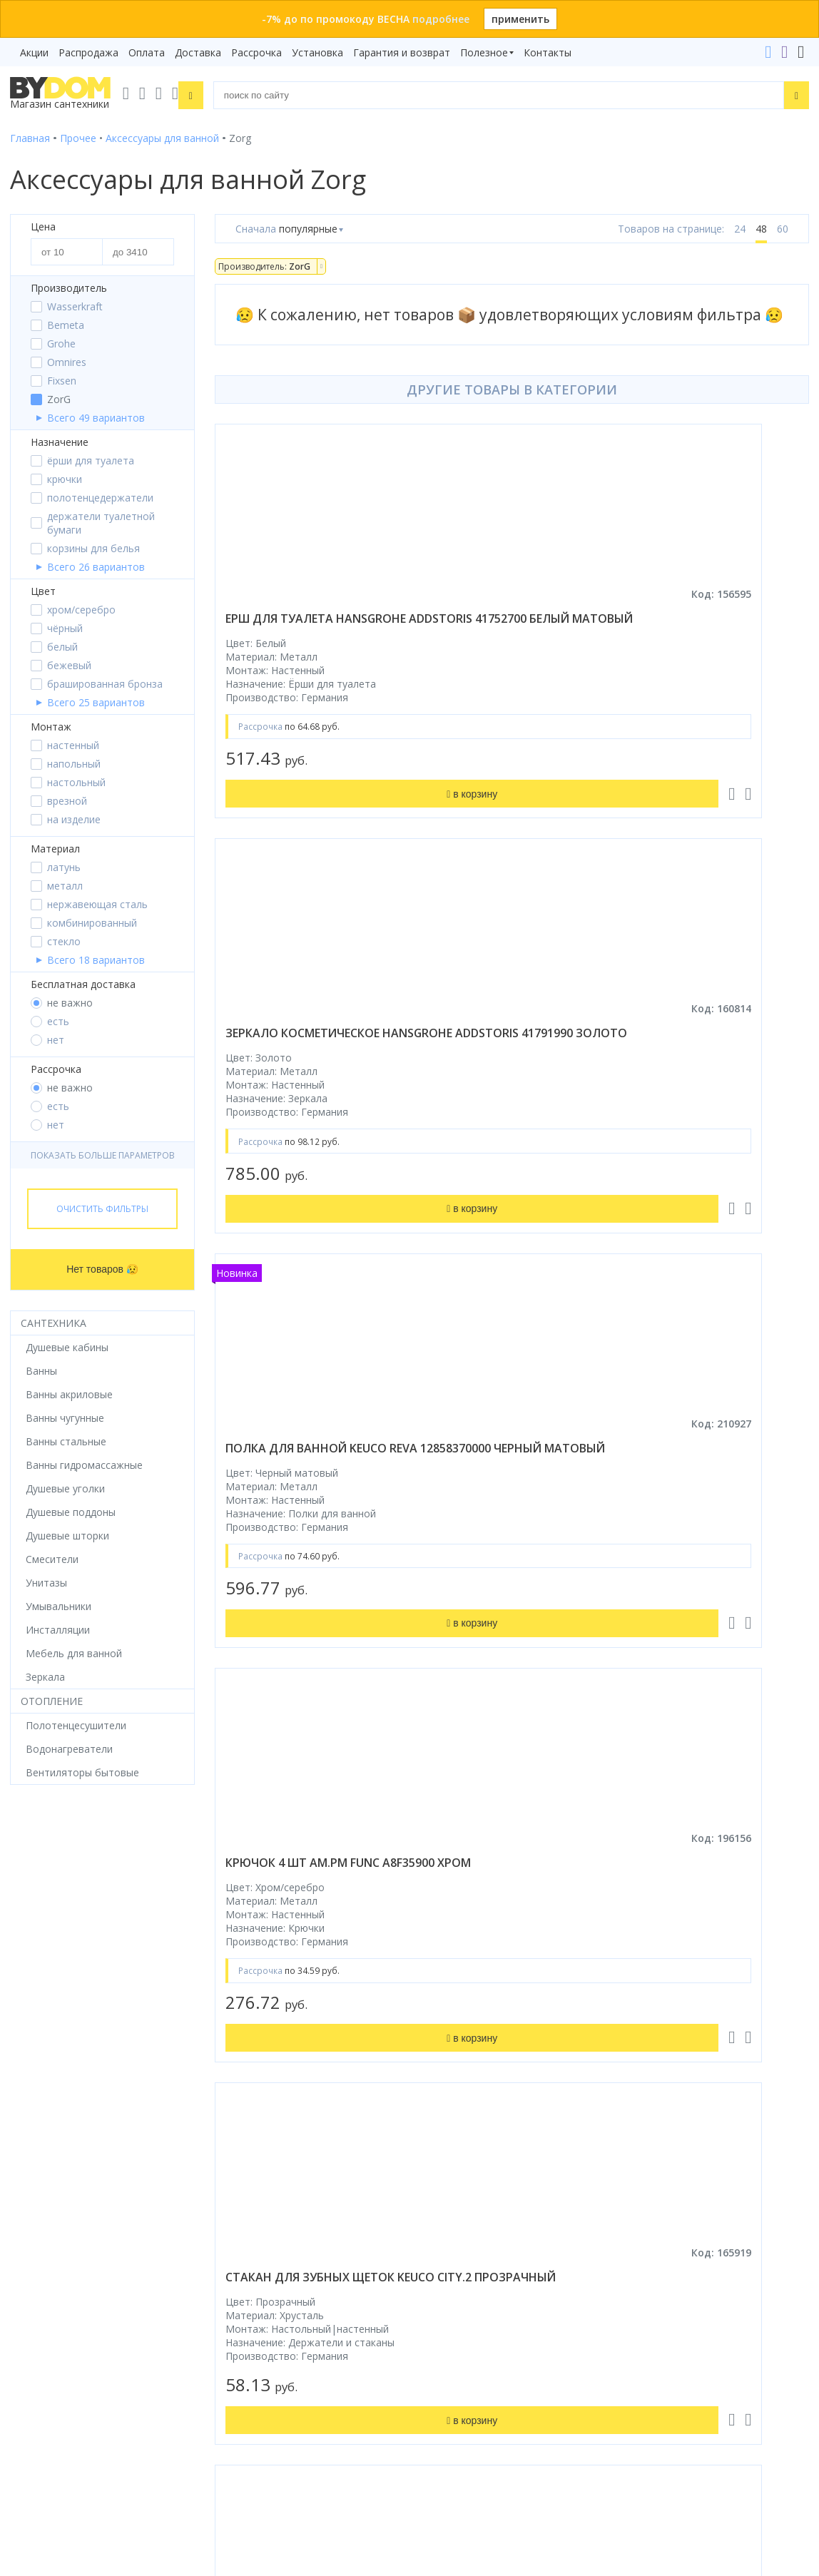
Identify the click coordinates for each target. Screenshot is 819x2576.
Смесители (36, 1958)
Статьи (436, 2077)
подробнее (440, 19)
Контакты (547, 52)
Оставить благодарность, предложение (517, 2416)
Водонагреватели (53, 2058)
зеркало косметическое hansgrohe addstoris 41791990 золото (646, 626)
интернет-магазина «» (128, 2115)
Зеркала (29, 2077)
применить (520, 19)
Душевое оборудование (68, 1898)
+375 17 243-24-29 (470, 2228)
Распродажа (88, 52)
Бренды (437, 1898)
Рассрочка (256, 52)
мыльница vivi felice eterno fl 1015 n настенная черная (647, 1487)
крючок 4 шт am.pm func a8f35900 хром (655, 1049)
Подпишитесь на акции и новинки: (101, 2355)
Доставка (198, 52)
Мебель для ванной (58, 1978)
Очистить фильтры (102, 1209)
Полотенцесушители (60, 2038)
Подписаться (205, 2428)
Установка (317, 52)
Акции (34, 52)
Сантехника (53, 1323)
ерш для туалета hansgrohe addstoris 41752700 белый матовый (348, 626)
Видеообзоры (453, 2097)
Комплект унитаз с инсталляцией (91, 2097)
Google (105, 2128)
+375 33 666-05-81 (470, 2208)
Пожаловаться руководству (487, 2433)
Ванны (25, 1938)
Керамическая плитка (63, 2018)
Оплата (146, 52)
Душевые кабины (51, 1918)
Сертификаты (452, 2058)
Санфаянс (34, 1998)
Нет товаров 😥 (102, 1269)
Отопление (52, 1701)
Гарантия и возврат (401, 52)
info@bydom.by (462, 2268)
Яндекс (149, 2128)
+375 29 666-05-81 (434, 2188)
